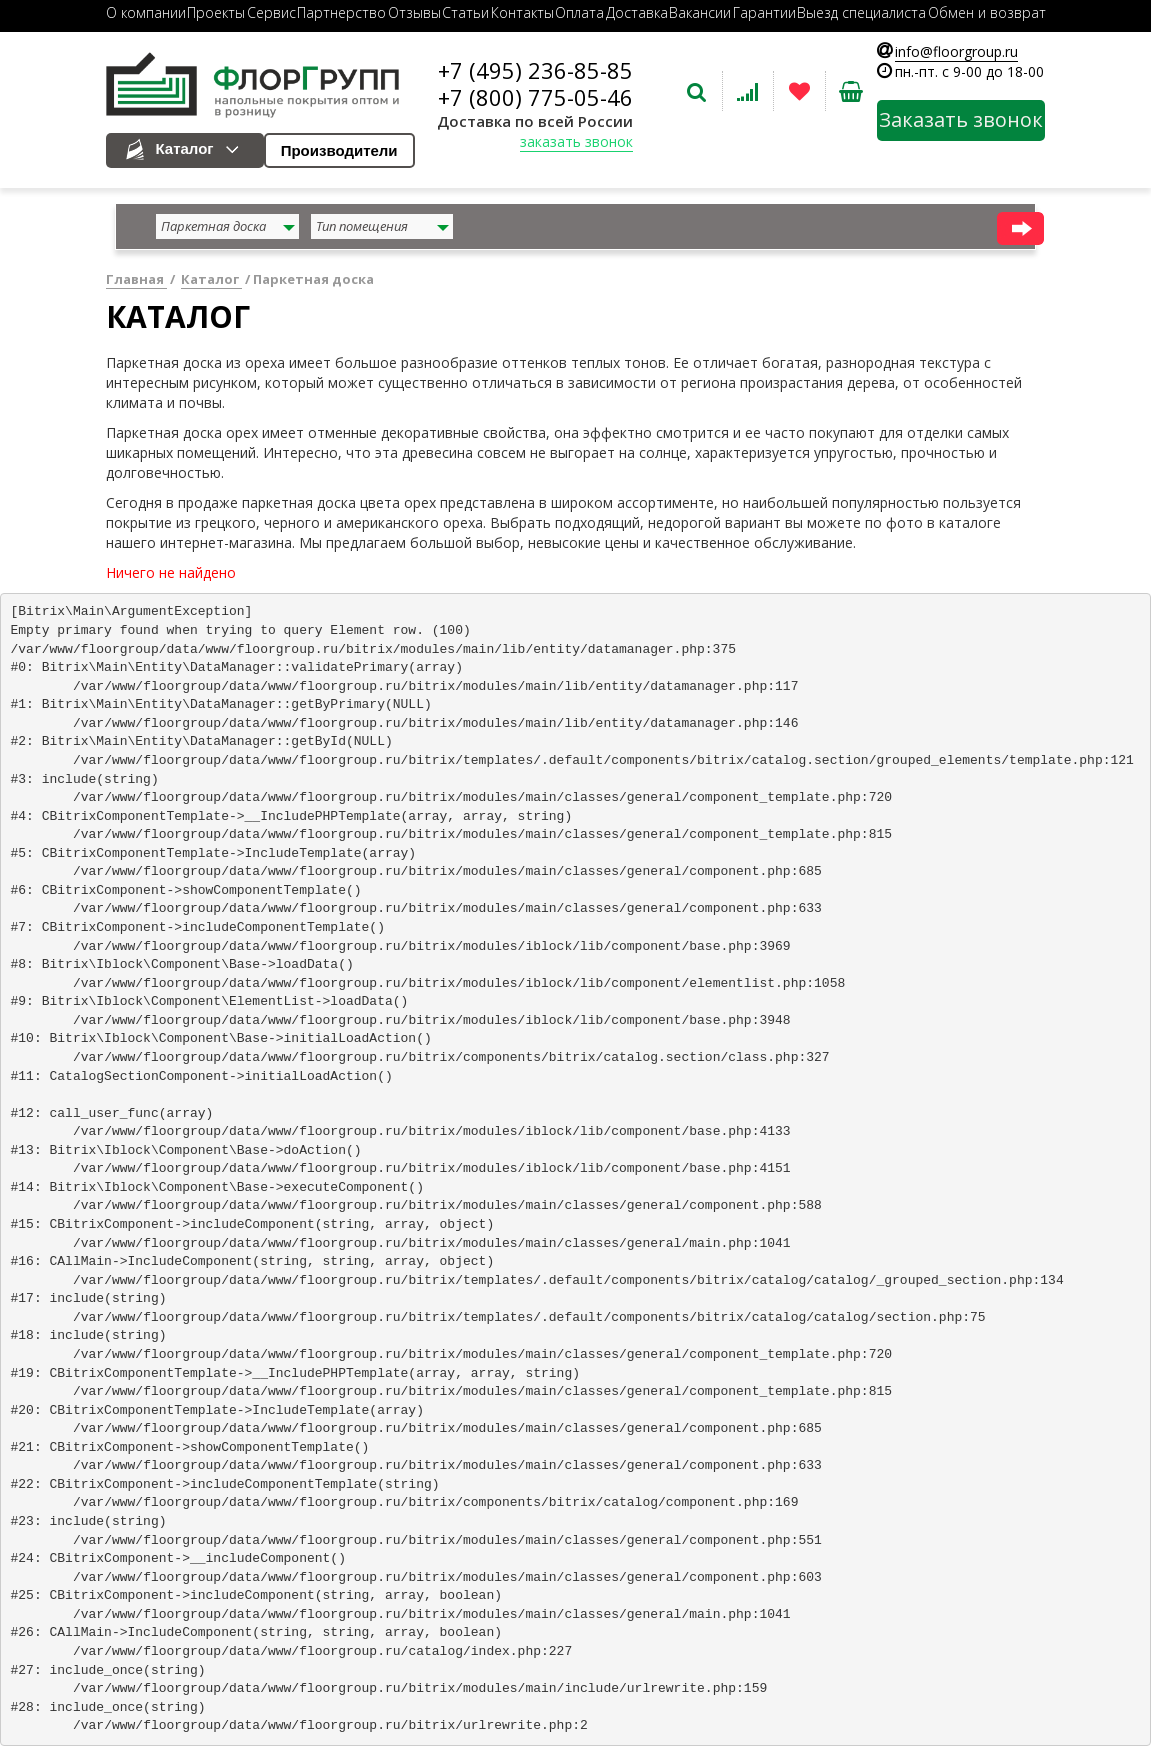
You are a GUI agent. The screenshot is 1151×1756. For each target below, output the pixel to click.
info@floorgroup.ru (956, 51)
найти (1020, 228)
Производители (339, 150)
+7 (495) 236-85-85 (535, 70)
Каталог (185, 148)
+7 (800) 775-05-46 (535, 97)
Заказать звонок (961, 119)
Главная (136, 279)
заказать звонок (576, 141)
